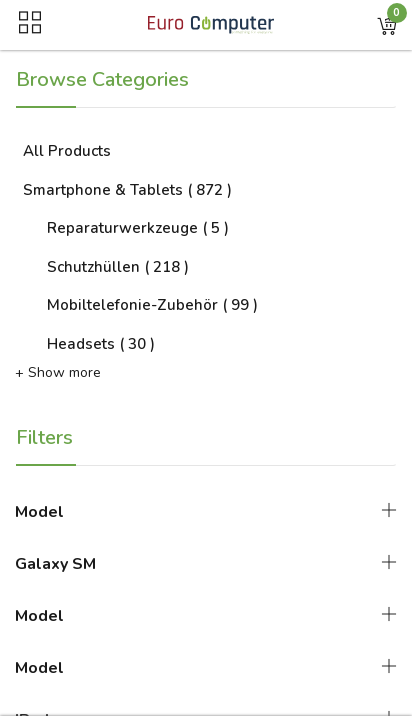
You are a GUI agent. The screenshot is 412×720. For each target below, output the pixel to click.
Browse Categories (102, 79)
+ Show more (58, 372)
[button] (387, 25)
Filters (44, 437)
